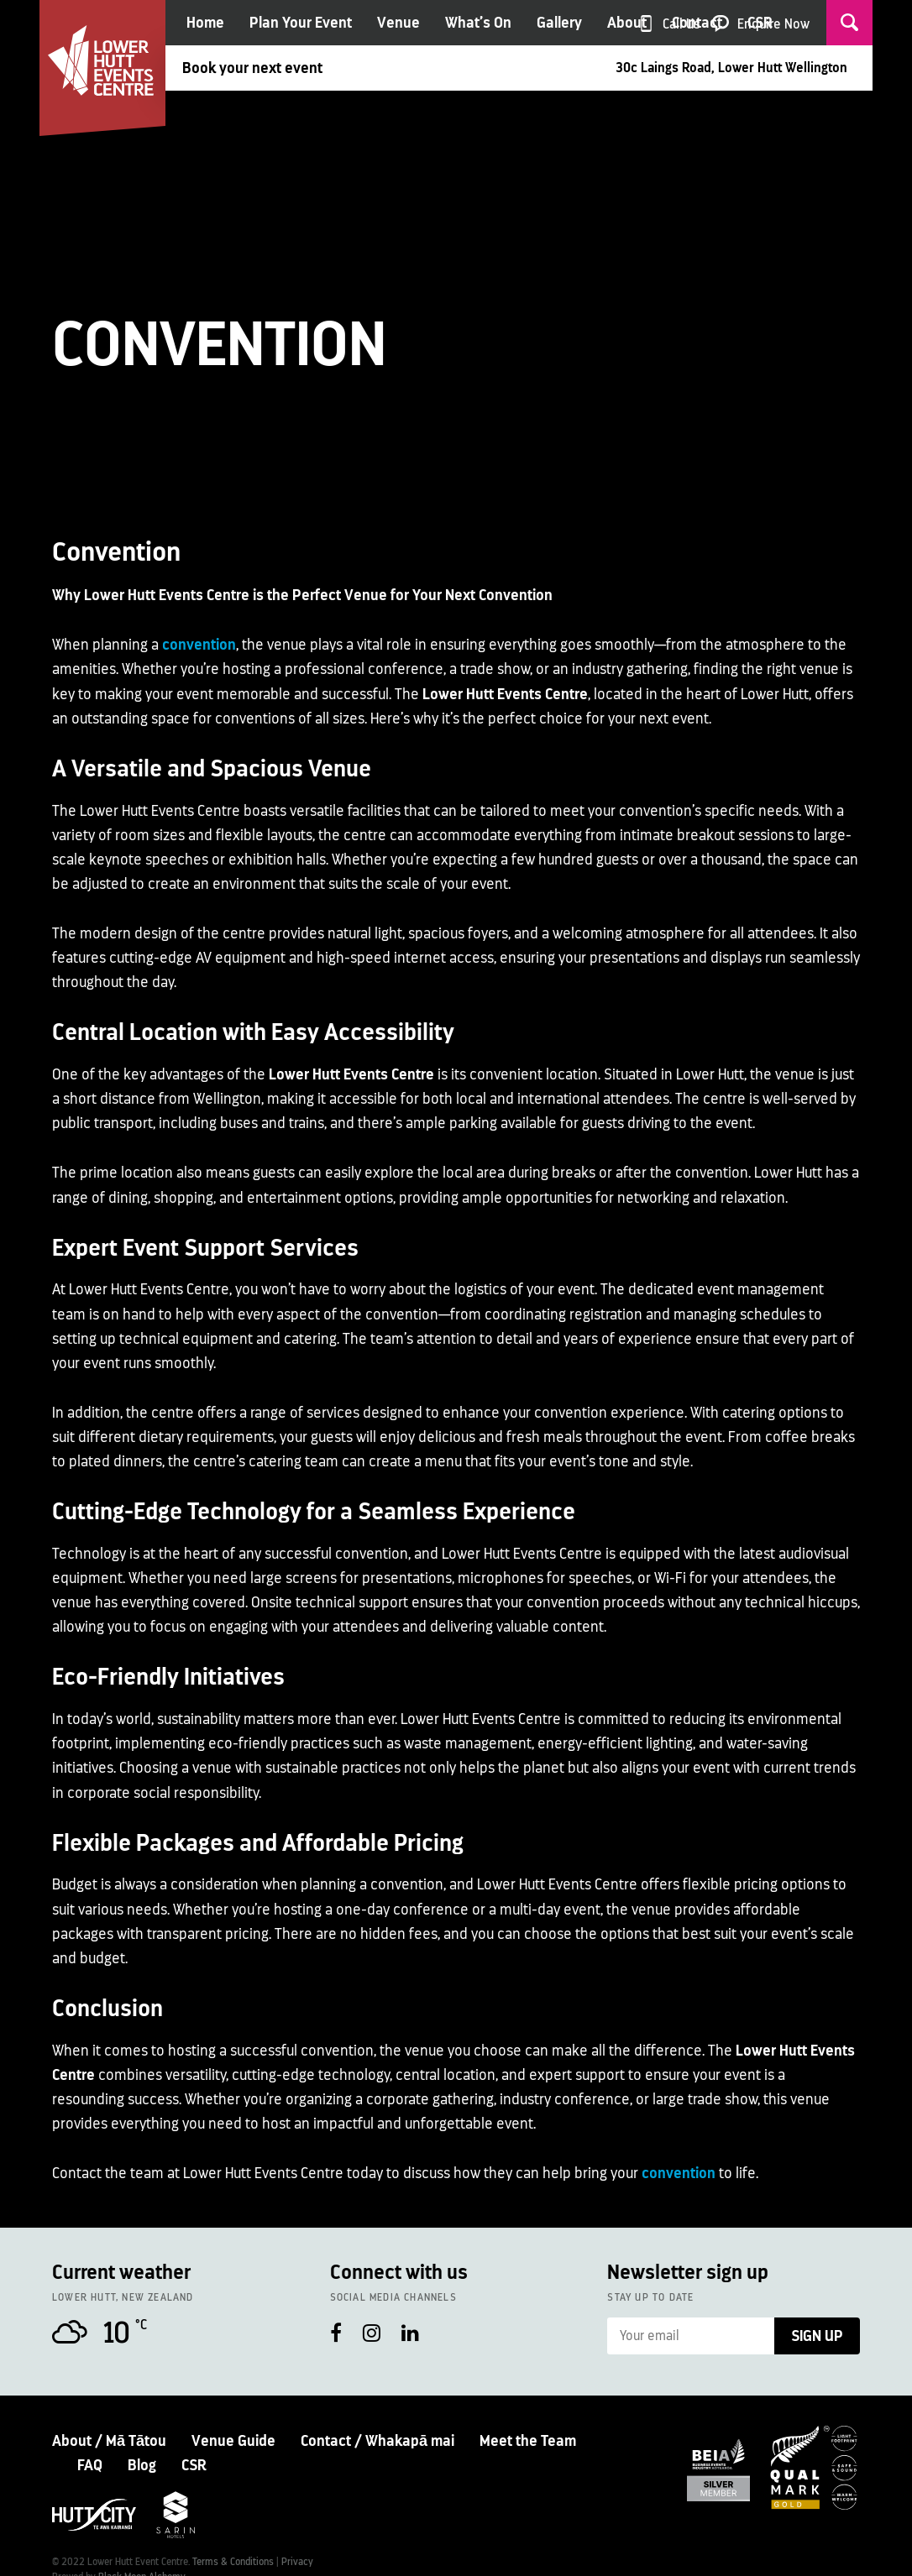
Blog (142, 2465)
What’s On (478, 22)
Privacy (297, 2562)
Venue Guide (233, 2441)
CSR (194, 2465)
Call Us (681, 24)
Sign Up (817, 2336)
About (627, 22)
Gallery (559, 22)
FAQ (89, 2465)
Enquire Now (773, 24)
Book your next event (252, 68)
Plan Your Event (300, 22)
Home (205, 22)
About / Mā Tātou (109, 2441)
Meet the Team (528, 2441)
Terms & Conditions (233, 2562)
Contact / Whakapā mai (377, 2441)
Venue (398, 22)
